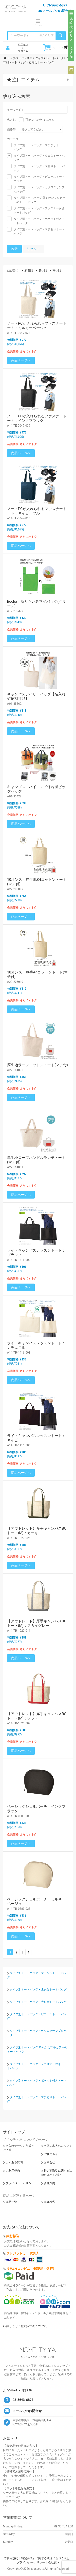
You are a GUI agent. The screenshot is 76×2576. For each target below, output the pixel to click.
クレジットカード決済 (22, 2253)
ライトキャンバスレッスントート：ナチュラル (36, 1345)
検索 (14, 249)
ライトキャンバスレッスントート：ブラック (36, 1252)
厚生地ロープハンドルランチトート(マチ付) (36, 1159)
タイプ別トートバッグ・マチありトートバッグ (39, 231)
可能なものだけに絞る (40, 119)
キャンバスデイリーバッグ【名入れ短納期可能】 (36, 696)
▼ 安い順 (41, 270)
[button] (38, 80)
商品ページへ (21, 360)
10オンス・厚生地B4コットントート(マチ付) (36, 881)
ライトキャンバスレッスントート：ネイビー (36, 1438)
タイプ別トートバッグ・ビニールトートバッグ (39, 179)
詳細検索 (49, 2201)
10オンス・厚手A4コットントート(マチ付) (37, 974)
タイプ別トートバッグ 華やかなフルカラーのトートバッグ (39, 200)
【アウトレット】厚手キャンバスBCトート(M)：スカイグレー (36, 1623)
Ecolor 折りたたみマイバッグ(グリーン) (36, 603)
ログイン (23, 44)
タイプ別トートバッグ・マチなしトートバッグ (39, 147)
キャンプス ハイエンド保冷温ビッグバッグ (36, 789)
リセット (33, 249)
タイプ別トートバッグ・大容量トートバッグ (39, 168)
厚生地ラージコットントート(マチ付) (37, 1065)
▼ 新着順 (27, 270)
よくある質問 (14, 2162)
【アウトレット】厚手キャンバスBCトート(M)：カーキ (36, 1530)
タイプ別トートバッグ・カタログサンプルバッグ (39, 189)
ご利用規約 (13, 2170)
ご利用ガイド (52, 2154)
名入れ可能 (46, 35)
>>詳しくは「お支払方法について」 (26, 2326)
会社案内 (49, 2183)
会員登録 (23, 50)
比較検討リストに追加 (71, 35)
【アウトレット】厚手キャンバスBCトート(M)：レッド (36, 1716)
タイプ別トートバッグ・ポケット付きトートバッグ (39, 221)
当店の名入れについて (58, 2145)
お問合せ (49, 2162)
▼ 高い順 (55, 270)
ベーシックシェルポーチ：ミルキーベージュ (36, 1901)
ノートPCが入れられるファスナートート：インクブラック (36, 418)
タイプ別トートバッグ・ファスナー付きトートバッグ (39, 210)
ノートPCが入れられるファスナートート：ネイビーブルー (36, 511)
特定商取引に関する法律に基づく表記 (45, 2558)
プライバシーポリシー (20, 2183)
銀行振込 (12, 2236)
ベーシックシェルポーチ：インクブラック (36, 1808)
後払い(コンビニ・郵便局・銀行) (30, 2269)
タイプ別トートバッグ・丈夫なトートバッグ (39, 158)
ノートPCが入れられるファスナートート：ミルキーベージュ (36, 325)
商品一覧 (11, 2201)
